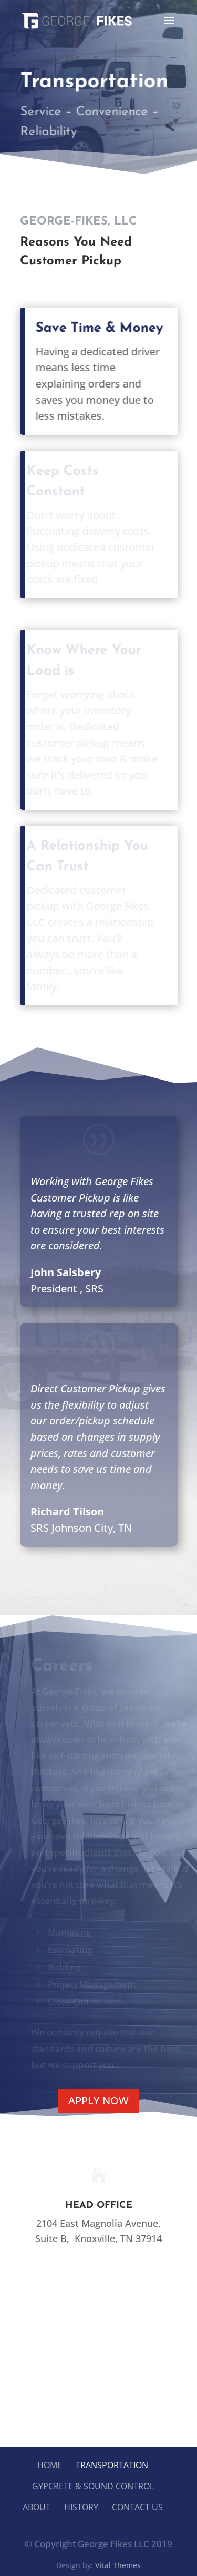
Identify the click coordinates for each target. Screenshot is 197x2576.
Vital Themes (118, 2565)
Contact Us (137, 2507)
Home (49, 2465)
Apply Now (98, 2100)
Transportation (112, 2465)
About (36, 2507)
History (81, 2507)
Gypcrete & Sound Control (93, 2486)
